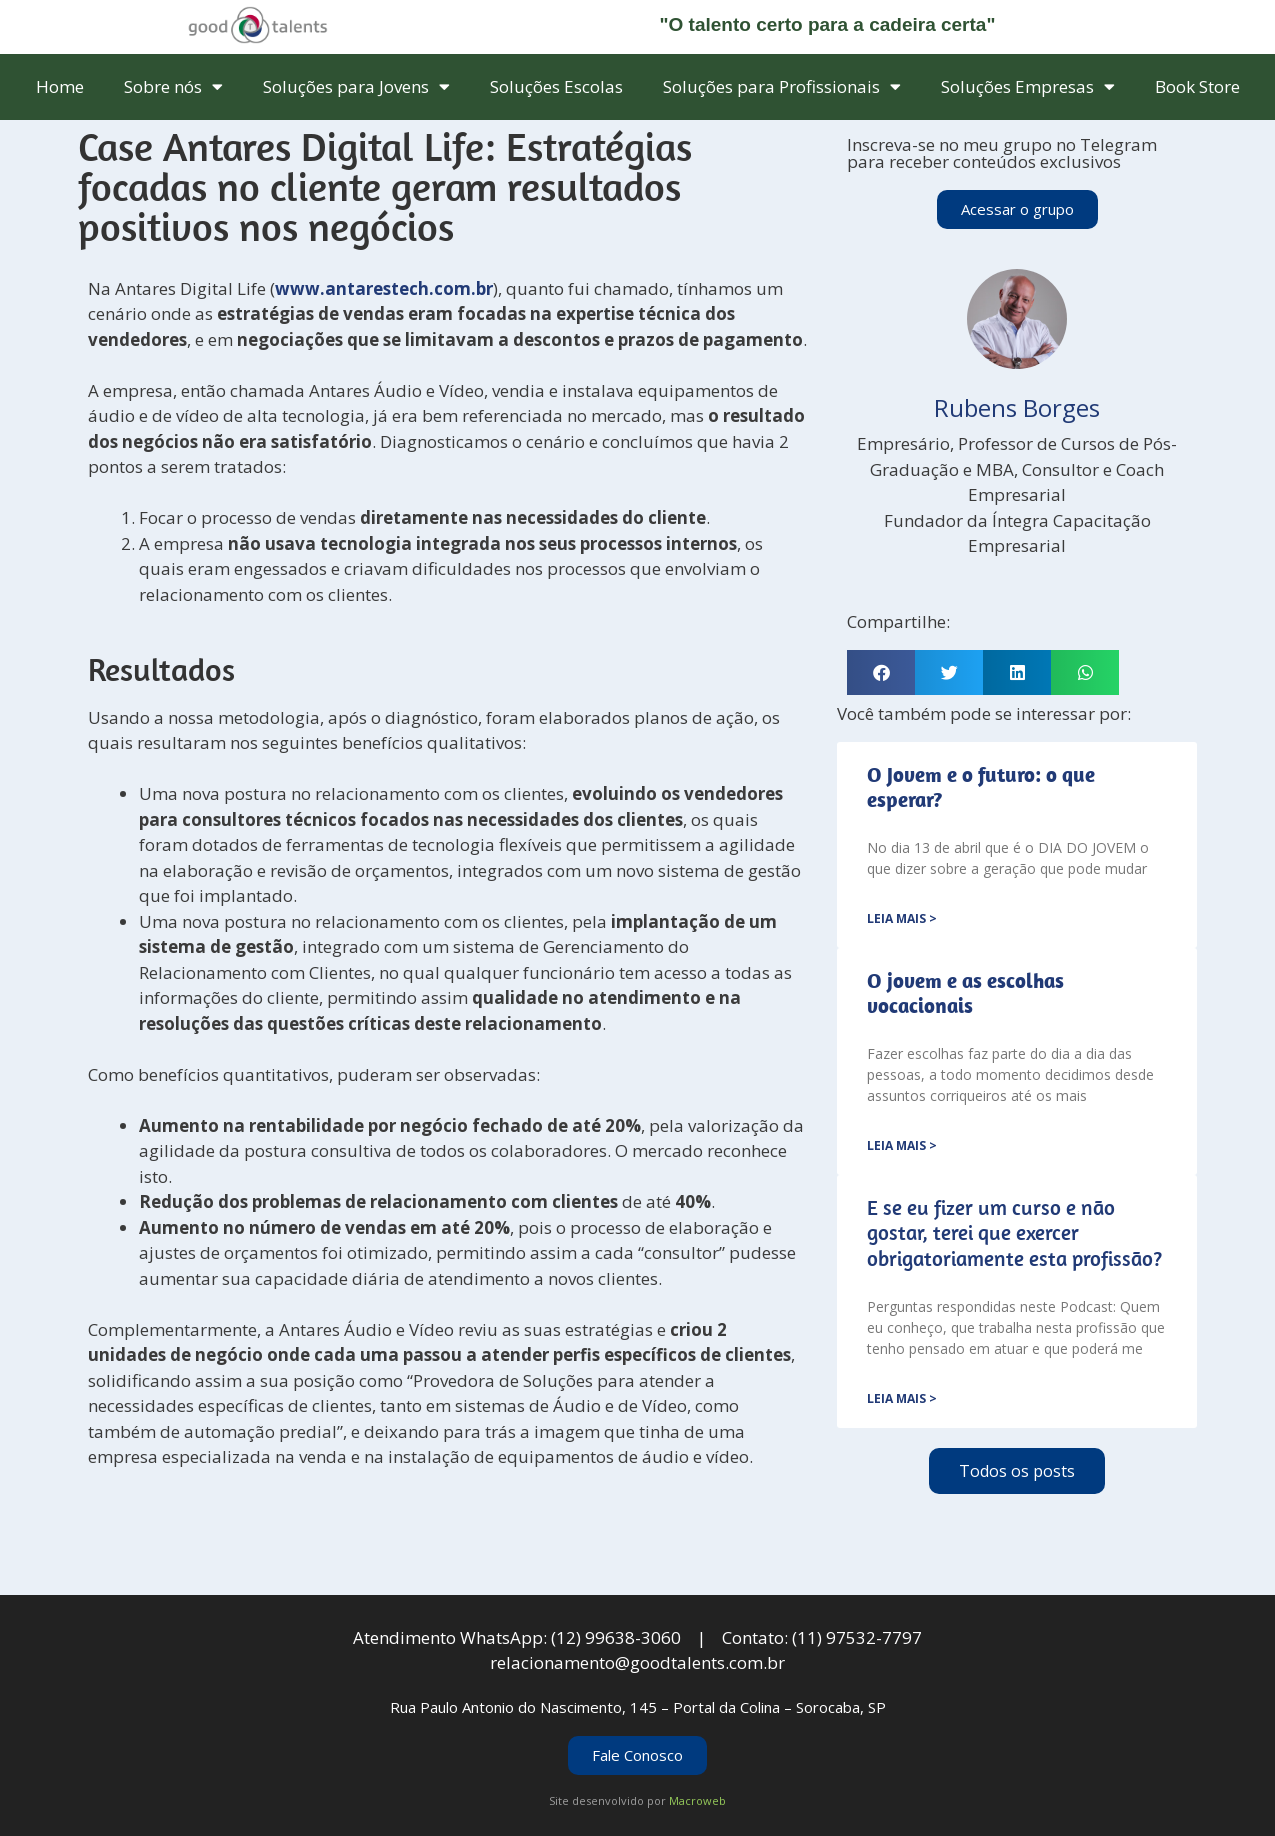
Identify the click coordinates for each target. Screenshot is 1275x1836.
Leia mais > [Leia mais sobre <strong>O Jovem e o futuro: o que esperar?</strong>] (902, 918)
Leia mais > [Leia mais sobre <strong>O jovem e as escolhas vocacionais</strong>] (902, 1145)
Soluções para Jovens (356, 86)
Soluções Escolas (556, 86)
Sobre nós (173, 86)
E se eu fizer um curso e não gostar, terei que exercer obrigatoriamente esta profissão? (1014, 1232)
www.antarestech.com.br (384, 288)
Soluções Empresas (1028, 86)
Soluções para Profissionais (782, 86)
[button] (881, 672)
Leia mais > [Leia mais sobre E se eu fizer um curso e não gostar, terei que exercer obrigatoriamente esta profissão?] (902, 1398)
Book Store (1197, 86)
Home (60, 86)
